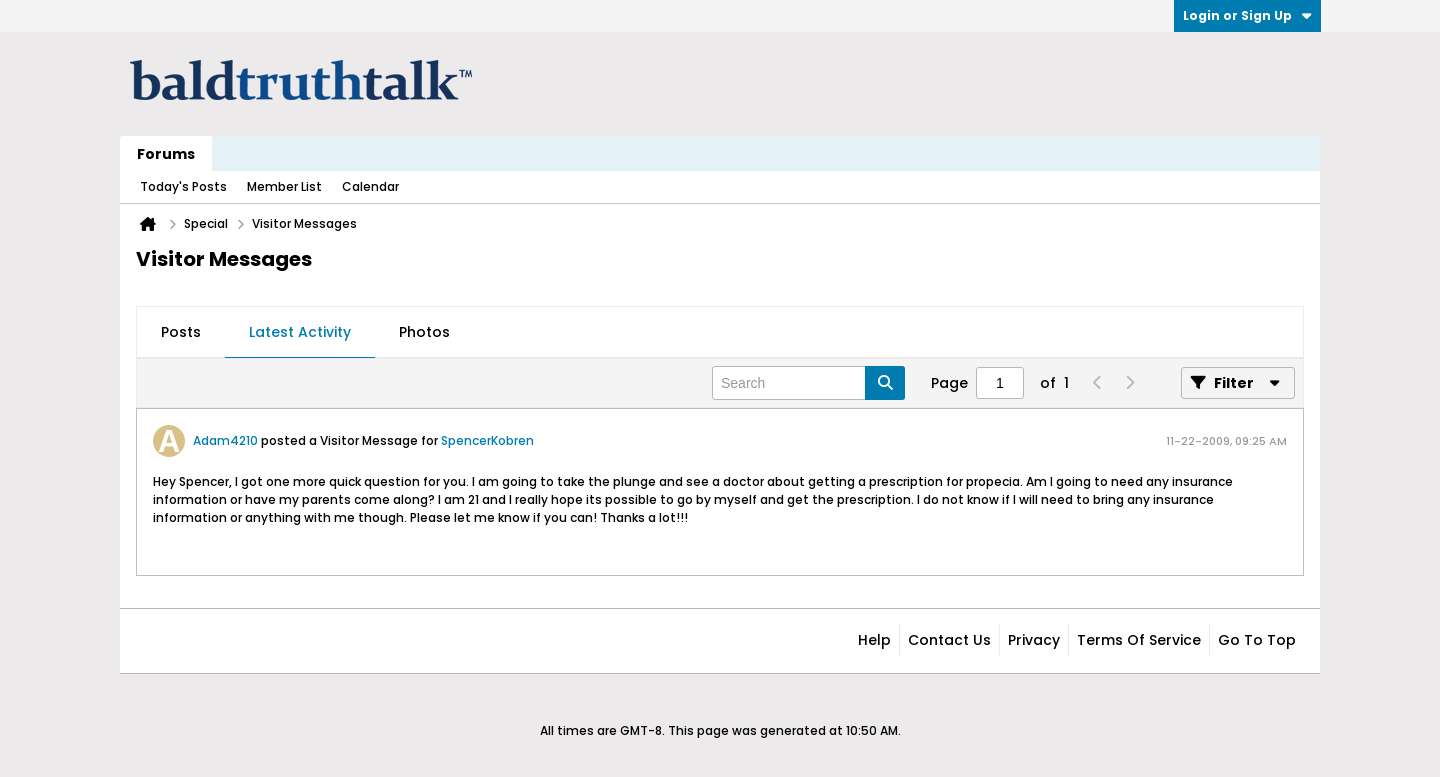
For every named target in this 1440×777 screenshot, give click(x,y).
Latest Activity (300, 332)
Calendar (370, 186)
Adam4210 (225, 440)
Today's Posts (183, 186)
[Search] (808, 383)
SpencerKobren (487, 440)
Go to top (1257, 640)
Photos (424, 332)
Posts (181, 332)
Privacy (1034, 640)
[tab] (181, 333)
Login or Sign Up (1247, 15)
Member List (284, 186)
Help (874, 640)
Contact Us (949, 640)
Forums (166, 154)
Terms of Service (1139, 640)
